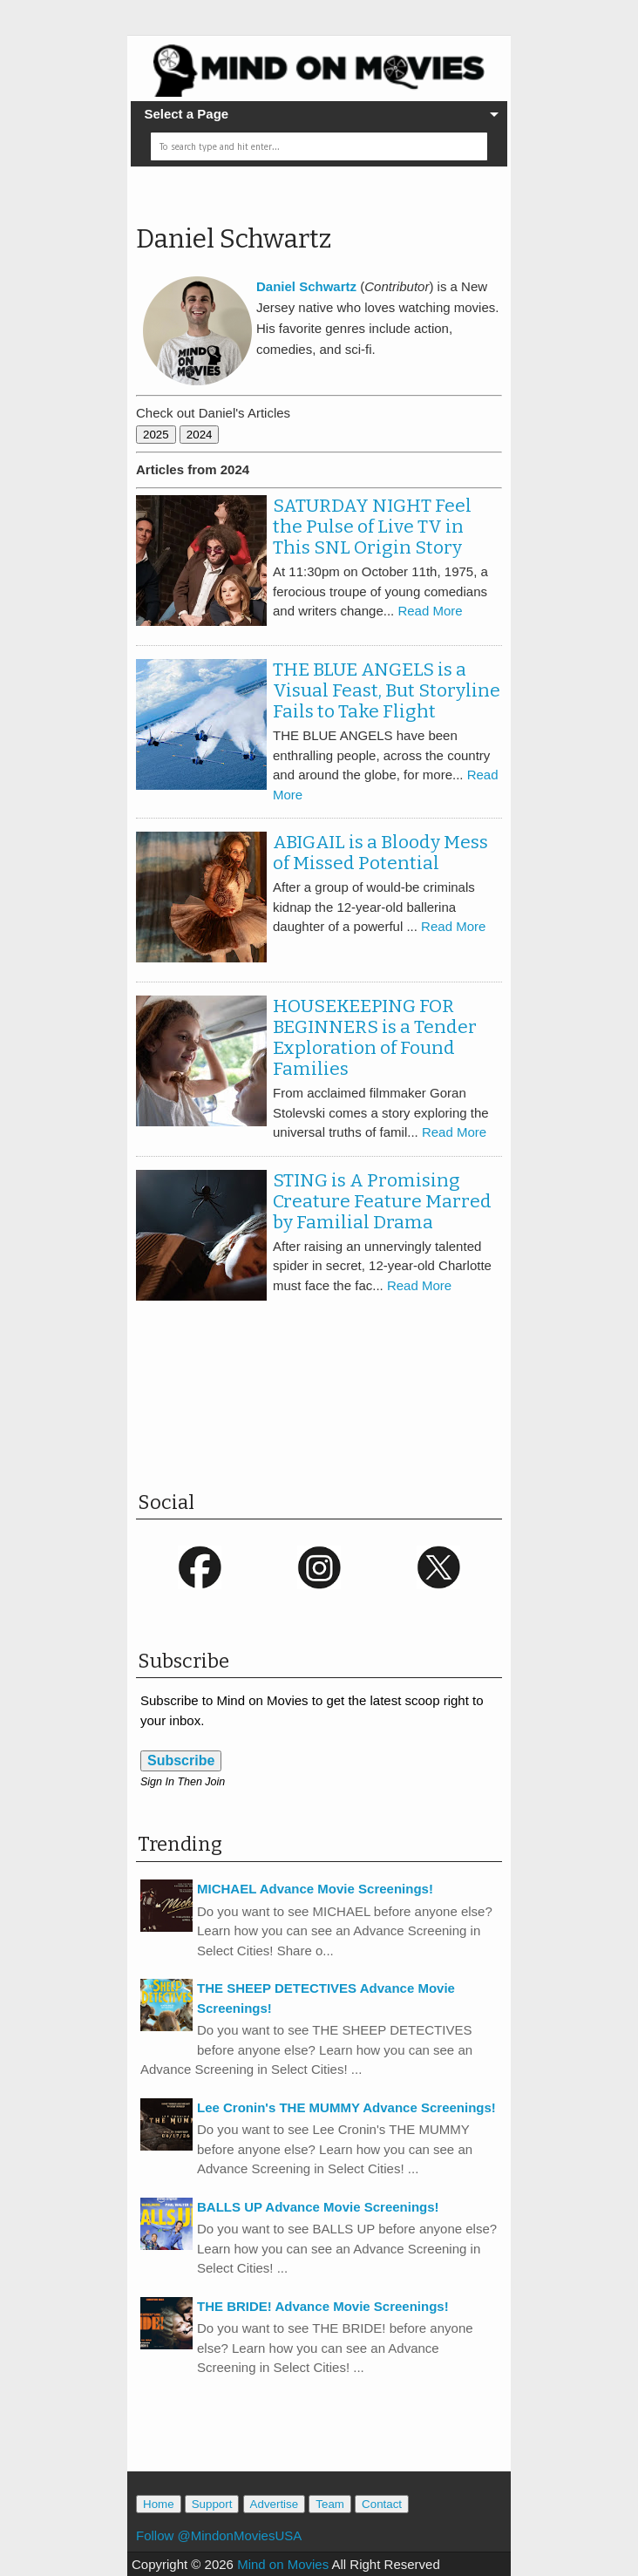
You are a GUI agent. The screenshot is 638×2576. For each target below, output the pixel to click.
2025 (156, 434)
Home (158, 2504)
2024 (200, 434)
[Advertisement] (340, 1408)
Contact (382, 2504)
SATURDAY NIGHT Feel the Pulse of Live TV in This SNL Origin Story (372, 526)
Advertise (274, 2504)
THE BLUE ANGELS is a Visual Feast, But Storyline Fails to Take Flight (386, 690)
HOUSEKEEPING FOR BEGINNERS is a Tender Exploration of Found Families (375, 1037)
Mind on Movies (283, 2564)
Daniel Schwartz (233, 239)
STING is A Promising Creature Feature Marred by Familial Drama (382, 1201)
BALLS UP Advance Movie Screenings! (318, 2206)
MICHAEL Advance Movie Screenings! (315, 1888)
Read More (429, 610)
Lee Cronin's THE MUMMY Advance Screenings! (346, 2107)
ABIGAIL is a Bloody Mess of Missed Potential (380, 852)
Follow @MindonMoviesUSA (219, 2535)
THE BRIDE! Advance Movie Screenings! (323, 2306)
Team (330, 2504)
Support (212, 2504)
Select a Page (186, 113)
